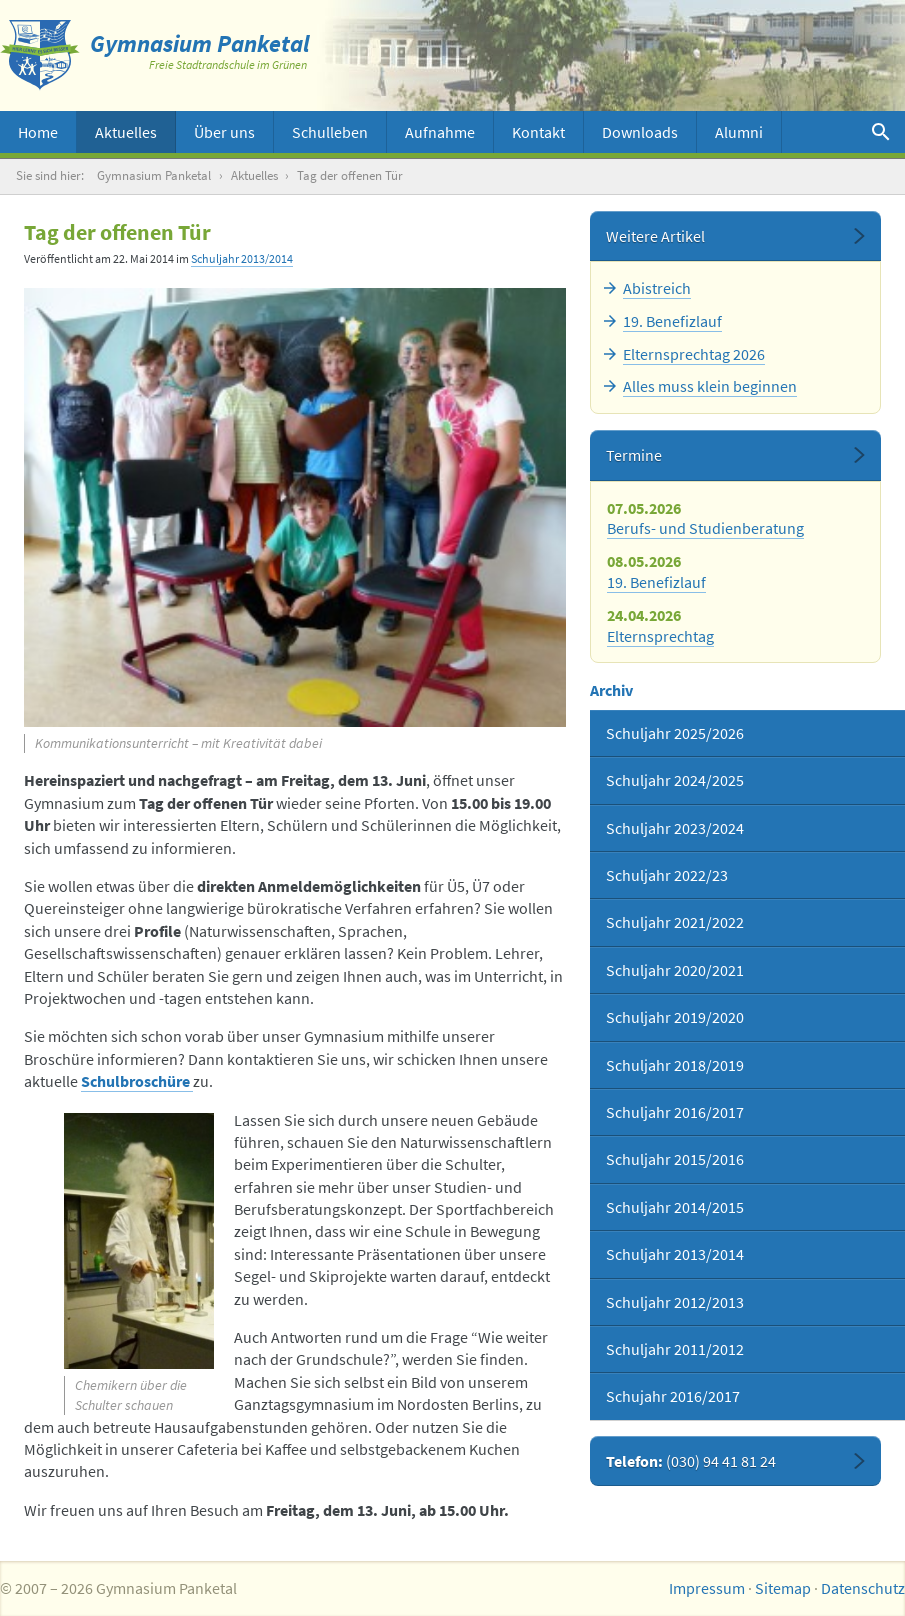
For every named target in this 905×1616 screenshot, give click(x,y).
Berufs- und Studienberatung (705, 528)
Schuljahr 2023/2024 (675, 828)
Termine (634, 455)
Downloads (640, 132)
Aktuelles (126, 132)
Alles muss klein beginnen (710, 386)
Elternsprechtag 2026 (694, 354)
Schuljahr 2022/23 (667, 875)
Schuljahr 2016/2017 (675, 1112)
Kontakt (538, 132)
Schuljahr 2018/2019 (675, 1065)
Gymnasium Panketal (154, 175)
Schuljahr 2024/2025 (675, 780)
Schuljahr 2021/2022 (675, 922)
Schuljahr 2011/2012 (675, 1349)
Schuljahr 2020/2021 (675, 970)
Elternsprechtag (660, 636)
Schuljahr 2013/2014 (242, 258)
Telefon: (691, 1461)
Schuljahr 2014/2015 (675, 1207)
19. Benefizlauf (672, 321)
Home (38, 132)
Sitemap (783, 1588)
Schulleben (330, 132)
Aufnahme (440, 132)
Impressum (707, 1588)
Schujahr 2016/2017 (673, 1396)
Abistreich (657, 288)
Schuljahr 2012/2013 (675, 1302)
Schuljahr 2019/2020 (675, 1017)
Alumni (739, 132)
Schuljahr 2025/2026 (675, 733)
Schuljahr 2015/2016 (675, 1159)
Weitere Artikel (655, 236)
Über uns (224, 132)
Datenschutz (863, 1588)
